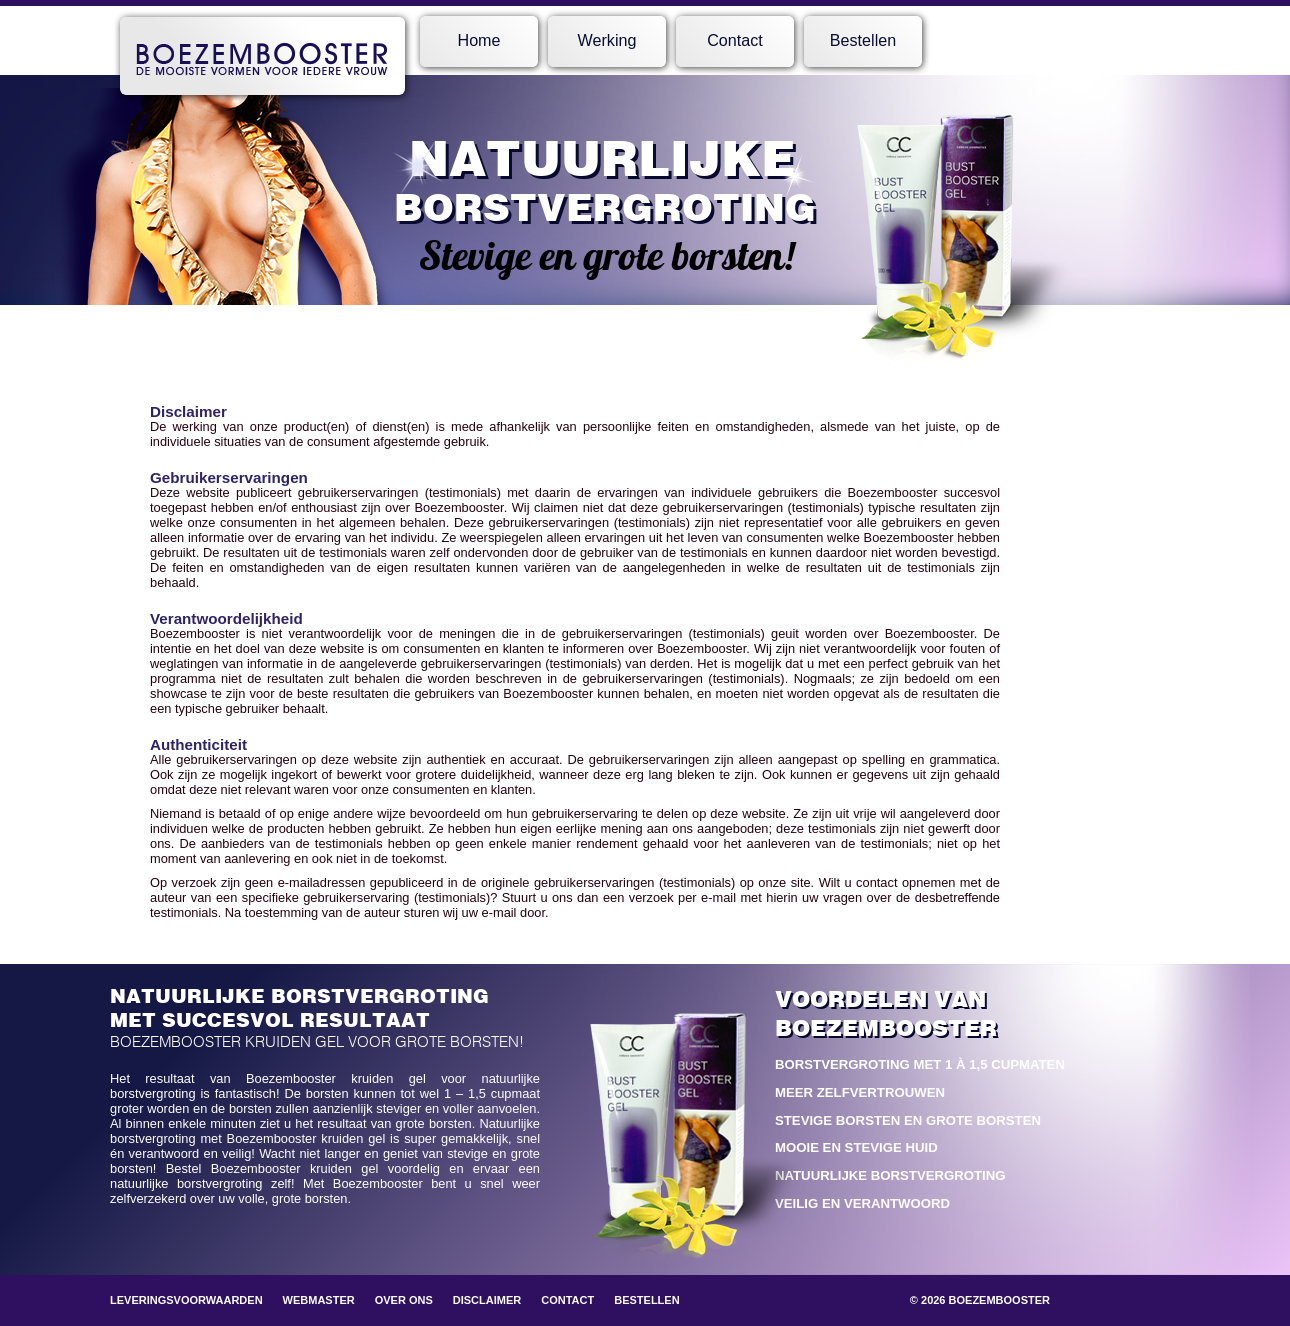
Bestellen (863, 40)
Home (478, 40)
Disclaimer (487, 1300)
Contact (735, 40)
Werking (607, 40)
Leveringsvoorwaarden (186, 1300)
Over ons (404, 1300)
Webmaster (319, 1300)
